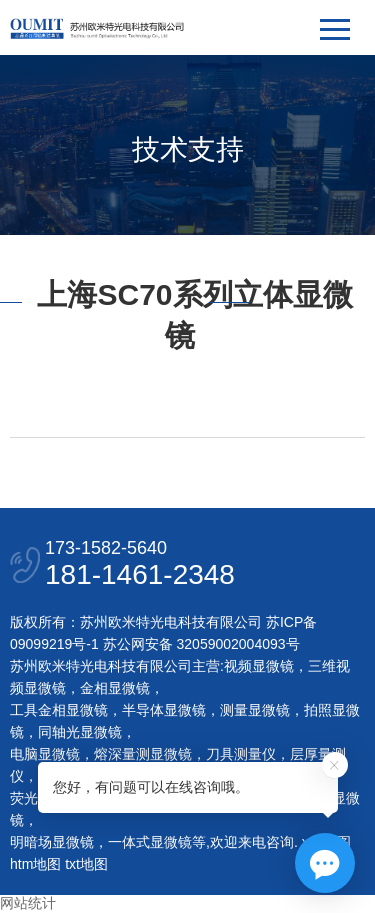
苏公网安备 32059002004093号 (199, 644)
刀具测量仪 (241, 754)
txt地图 (86, 864)
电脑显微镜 (45, 754)
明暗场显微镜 (52, 842)
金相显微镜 (115, 688)
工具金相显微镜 (59, 710)
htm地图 (35, 864)
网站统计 (28, 903)
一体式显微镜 (150, 842)
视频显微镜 (259, 666)
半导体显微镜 (164, 710)
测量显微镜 (255, 710)
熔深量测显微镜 (143, 754)
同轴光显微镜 (80, 732)
